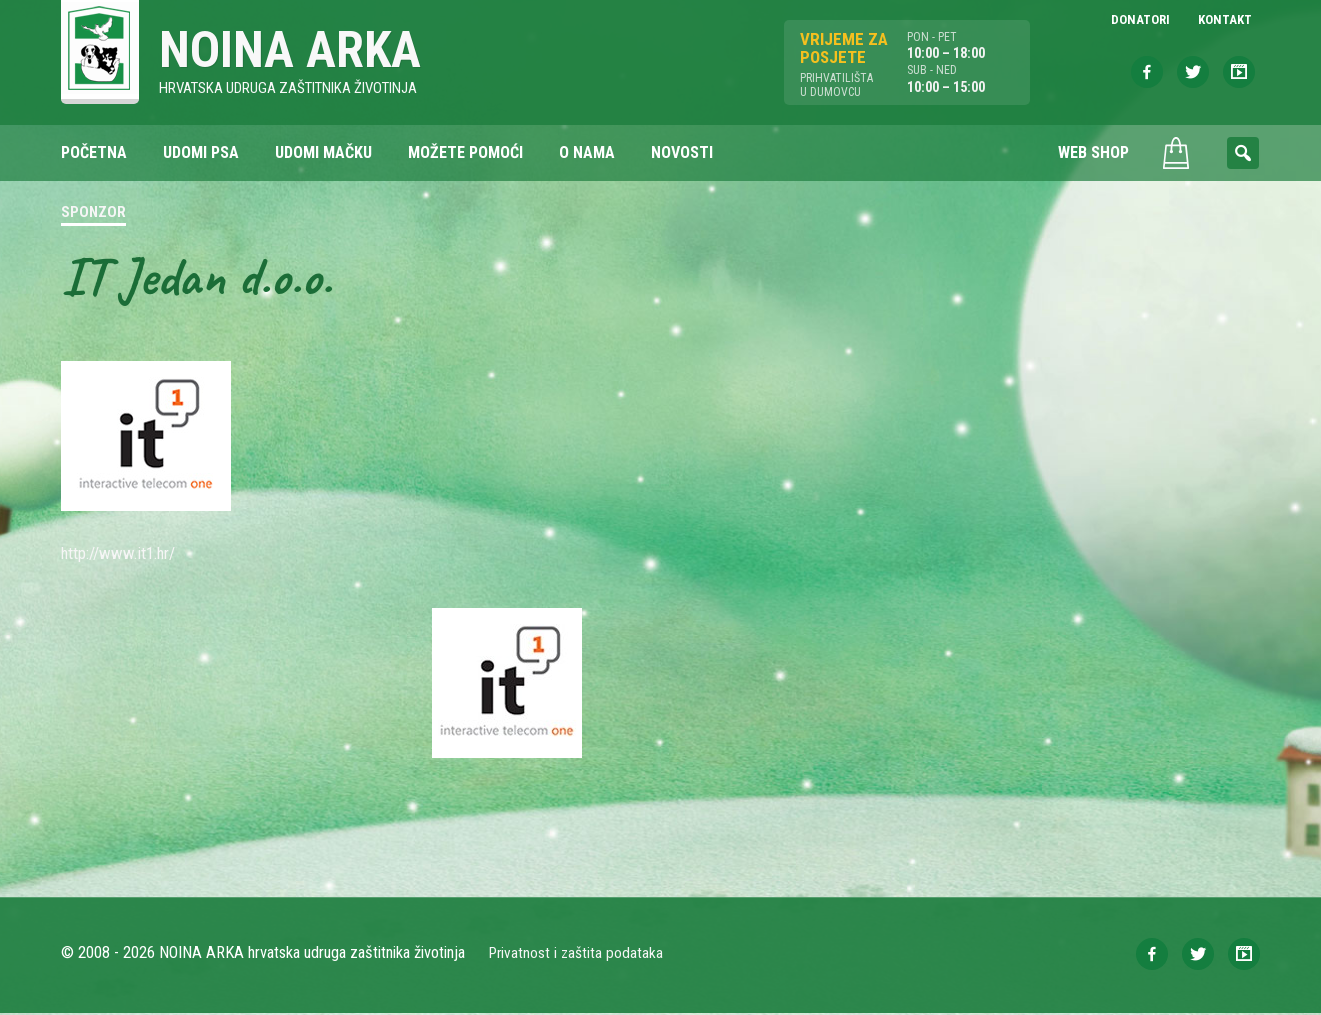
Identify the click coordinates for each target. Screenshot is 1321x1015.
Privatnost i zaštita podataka (578, 954)
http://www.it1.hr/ (126, 554)
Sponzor (93, 214)
